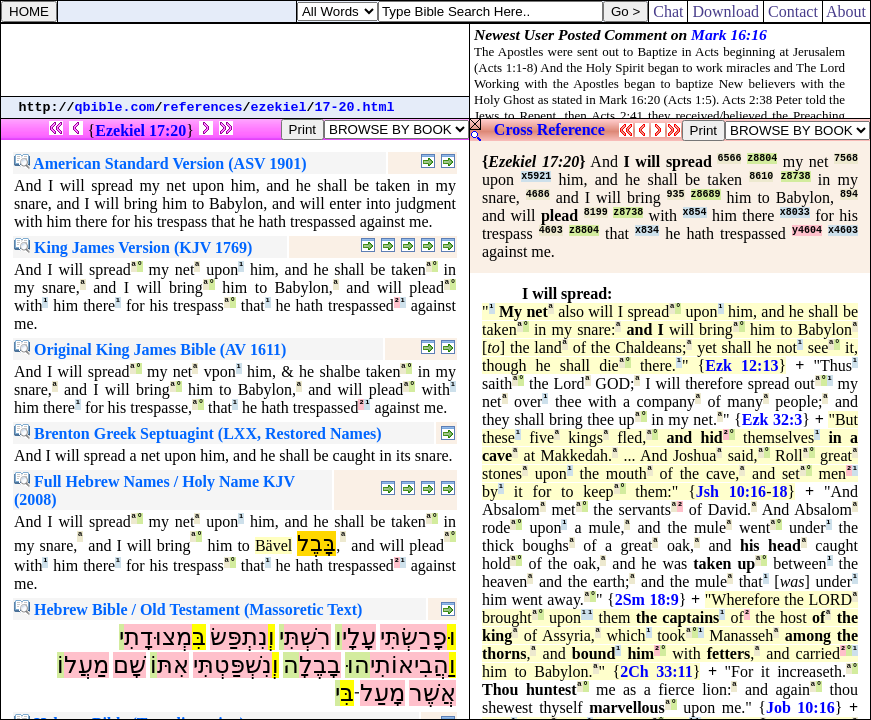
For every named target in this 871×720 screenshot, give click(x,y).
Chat (668, 11)
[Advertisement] (235, 60)
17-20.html (355, 107)
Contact (793, 11)
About (846, 11)
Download (725, 11)
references (203, 107)
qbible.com (115, 107)
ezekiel (279, 107)
